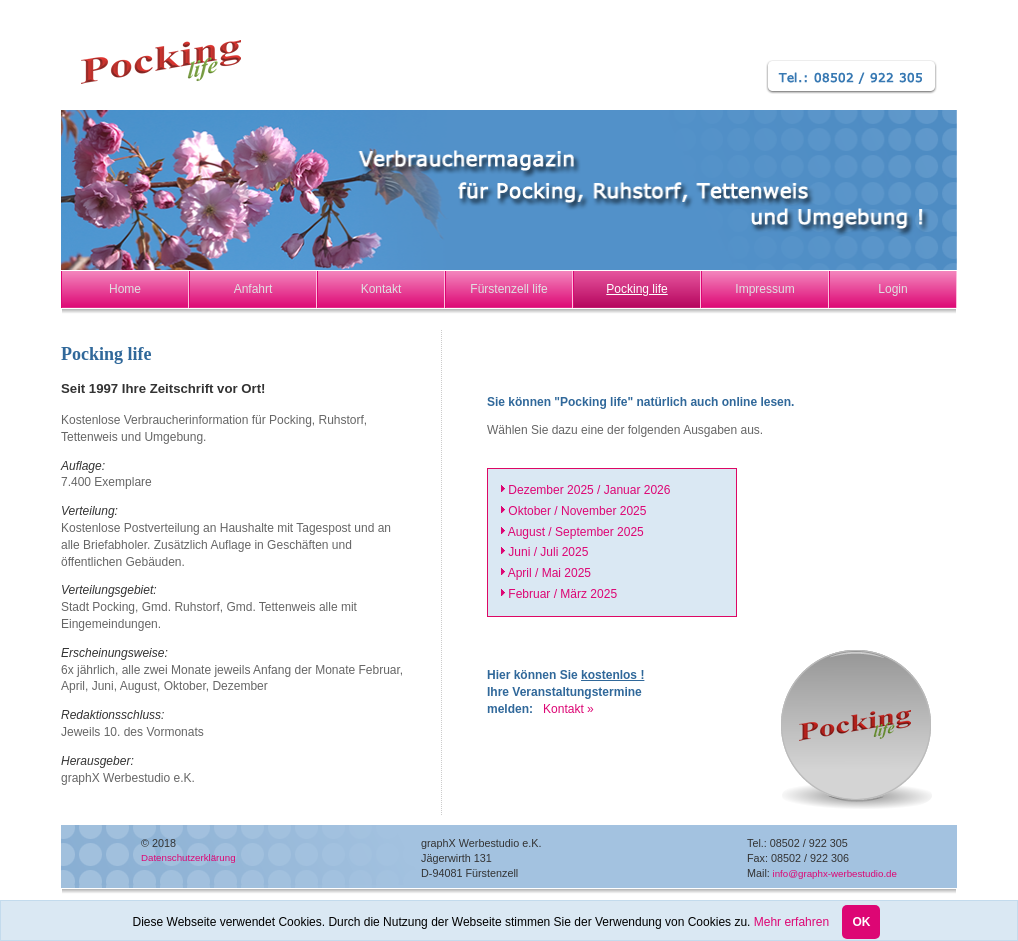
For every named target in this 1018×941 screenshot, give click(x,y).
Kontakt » (564, 709)
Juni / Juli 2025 (548, 552)
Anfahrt (253, 289)
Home (125, 289)
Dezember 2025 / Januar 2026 (589, 490)
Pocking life (636, 289)
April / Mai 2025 (549, 573)
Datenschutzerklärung (188, 857)
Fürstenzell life (508, 289)
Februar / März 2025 (562, 594)
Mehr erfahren (791, 925)
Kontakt (381, 289)
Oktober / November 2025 (577, 511)
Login (892, 289)
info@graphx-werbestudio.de (833, 873)
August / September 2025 (576, 532)
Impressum (764, 289)
